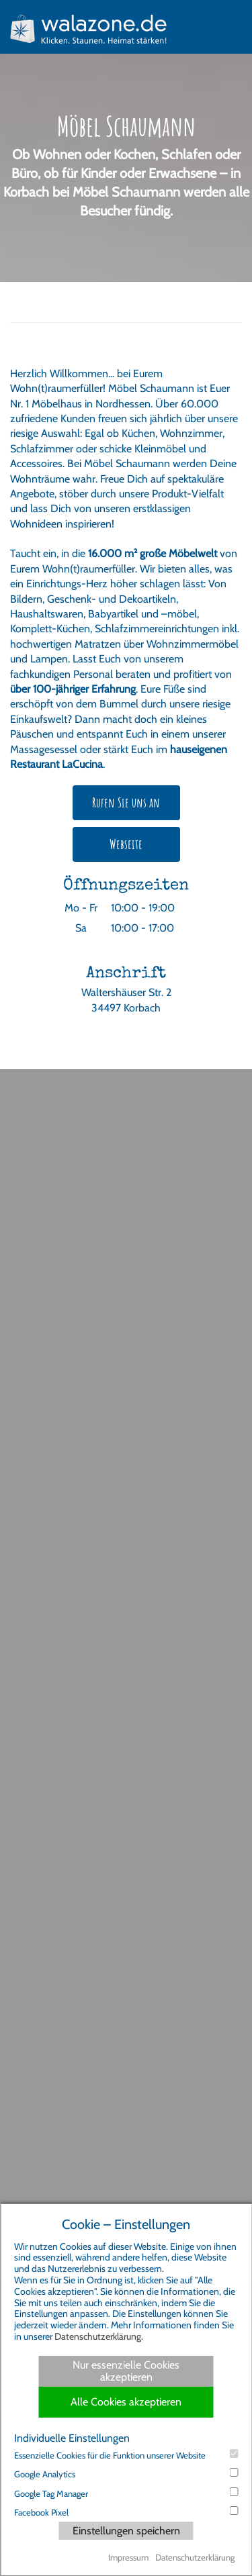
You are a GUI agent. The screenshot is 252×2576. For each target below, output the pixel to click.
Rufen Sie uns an (126, 802)
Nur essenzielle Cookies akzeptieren (126, 2371)
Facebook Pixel (126, 2512)
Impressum (128, 2557)
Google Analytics (126, 2473)
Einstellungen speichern (126, 2530)
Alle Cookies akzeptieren (126, 2401)
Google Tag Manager (126, 2493)
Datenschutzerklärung (97, 2336)
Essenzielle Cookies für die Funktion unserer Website (126, 2455)
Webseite (126, 844)
